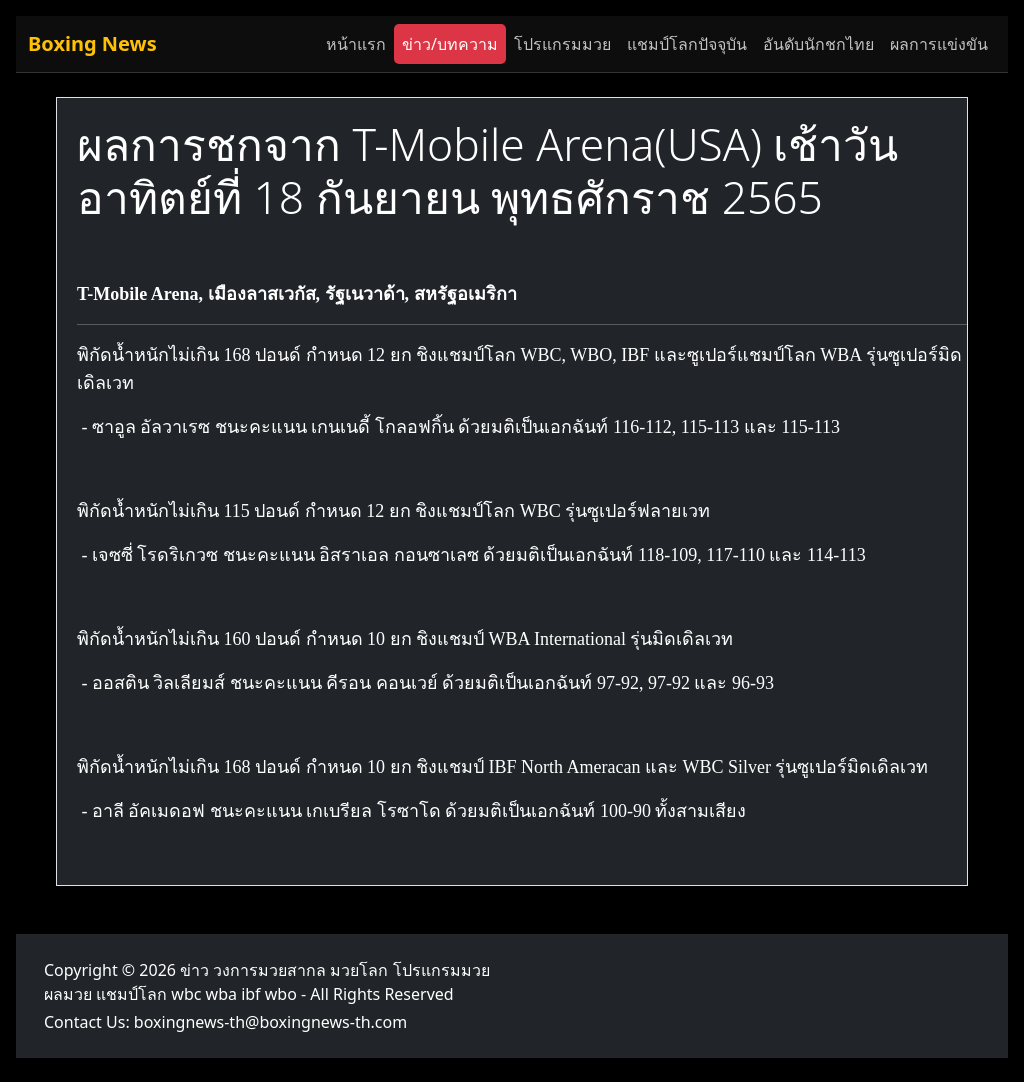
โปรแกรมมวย (562, 44)
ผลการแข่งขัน (939, 44)
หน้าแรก (356, 44)
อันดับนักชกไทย (818, 44)
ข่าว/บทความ (450, 44)
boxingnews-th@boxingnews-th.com (270, 1022)
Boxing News (92, 43)
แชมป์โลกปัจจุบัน (687, 44)
